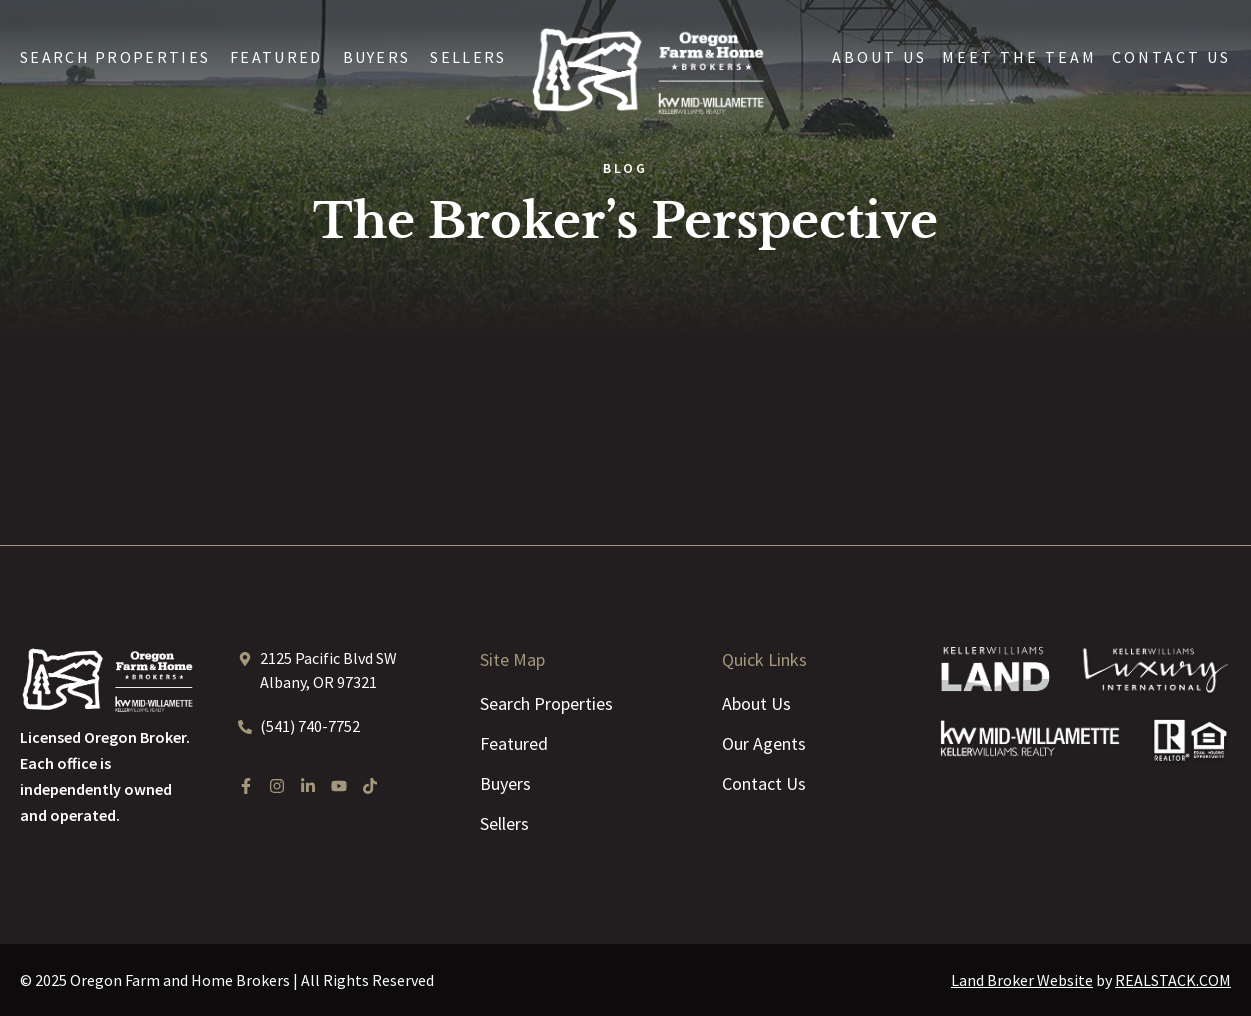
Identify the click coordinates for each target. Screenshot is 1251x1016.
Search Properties (115, 57)
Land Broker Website (1022, 980)
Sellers (468, 57)
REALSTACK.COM (1173, 980)
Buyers (377, 57)
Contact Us (1171, 57)
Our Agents (764, 743)
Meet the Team (1019, 57)
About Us (879, 57)
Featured (276, 57)
